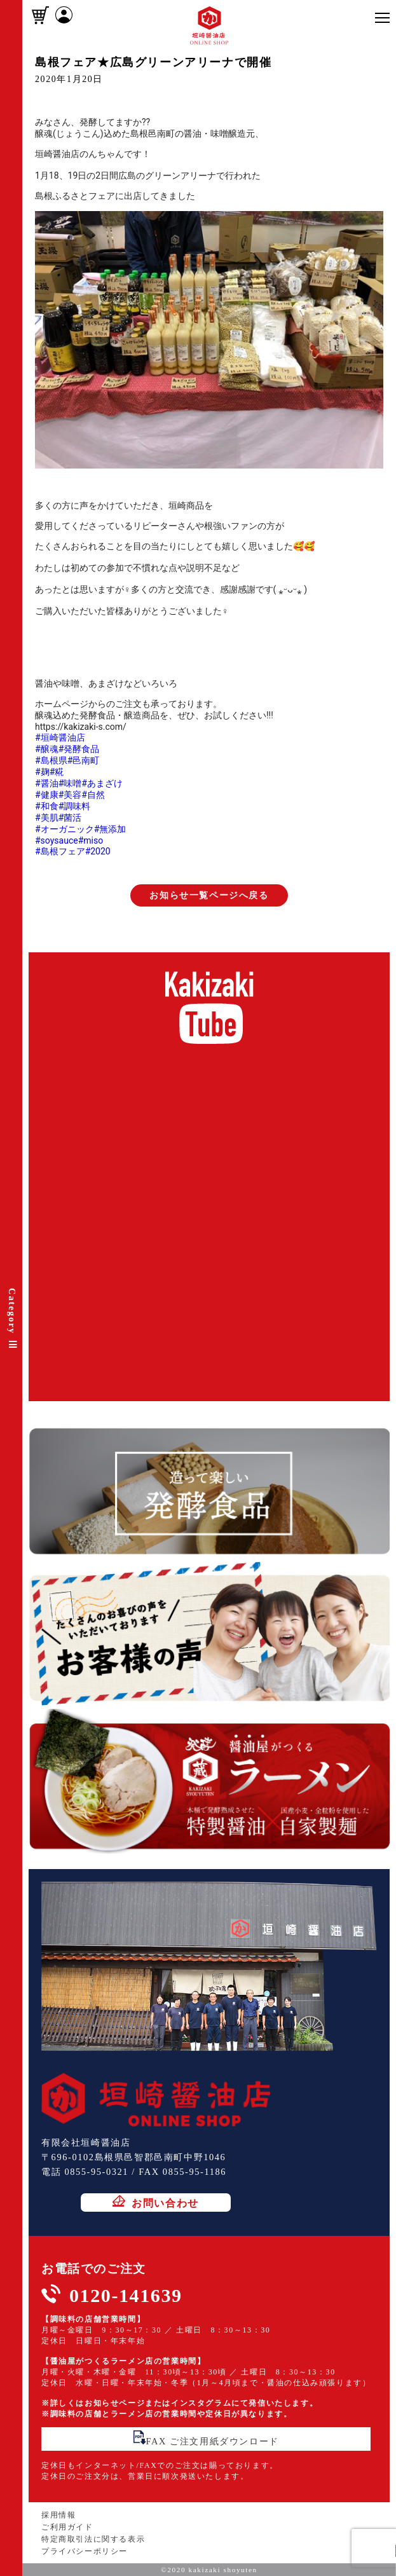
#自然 (93, 795)
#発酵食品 (79, 749)
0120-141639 (125, 2295)
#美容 (70, 795)
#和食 (46, 806)
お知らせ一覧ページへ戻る (208, 895)
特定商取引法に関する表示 (93, 2539)
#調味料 (74, 806)
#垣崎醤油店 (60, 737)
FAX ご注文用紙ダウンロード (206, 2438)
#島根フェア (60, 851)
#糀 (57, 772)
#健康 (46, 795)
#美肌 (46, 817)
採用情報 (58, 2515)
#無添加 (110, 829)
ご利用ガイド (67, 2527)
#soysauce (56, 840)
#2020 (98, 851)
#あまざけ (102, 783)
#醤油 (46, 783)
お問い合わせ (156, 2202)
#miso (91, 840)
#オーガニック (64, 829)
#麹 (42, 772)
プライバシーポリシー (84, 2551)
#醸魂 (46, 749)
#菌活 (70, 817)
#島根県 (51, 760)
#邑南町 (83, 760)
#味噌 (70, 783)
